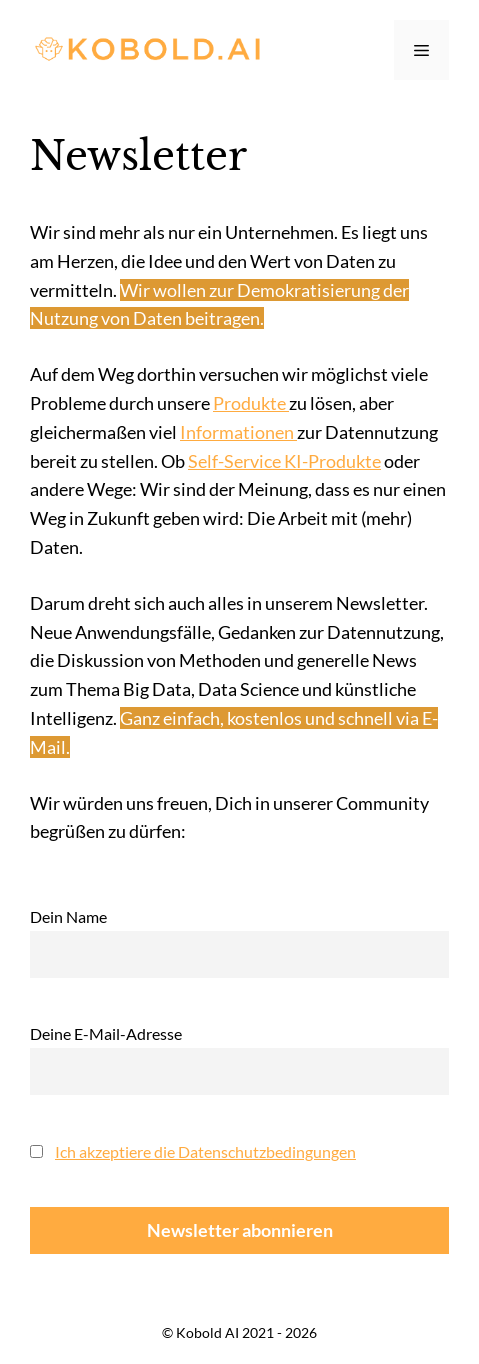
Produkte (251, 403)
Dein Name (68, 916)
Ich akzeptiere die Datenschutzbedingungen (205, 1151)
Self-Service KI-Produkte (284, 461)
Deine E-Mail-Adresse (106, 1033)
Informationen (238, 432)
